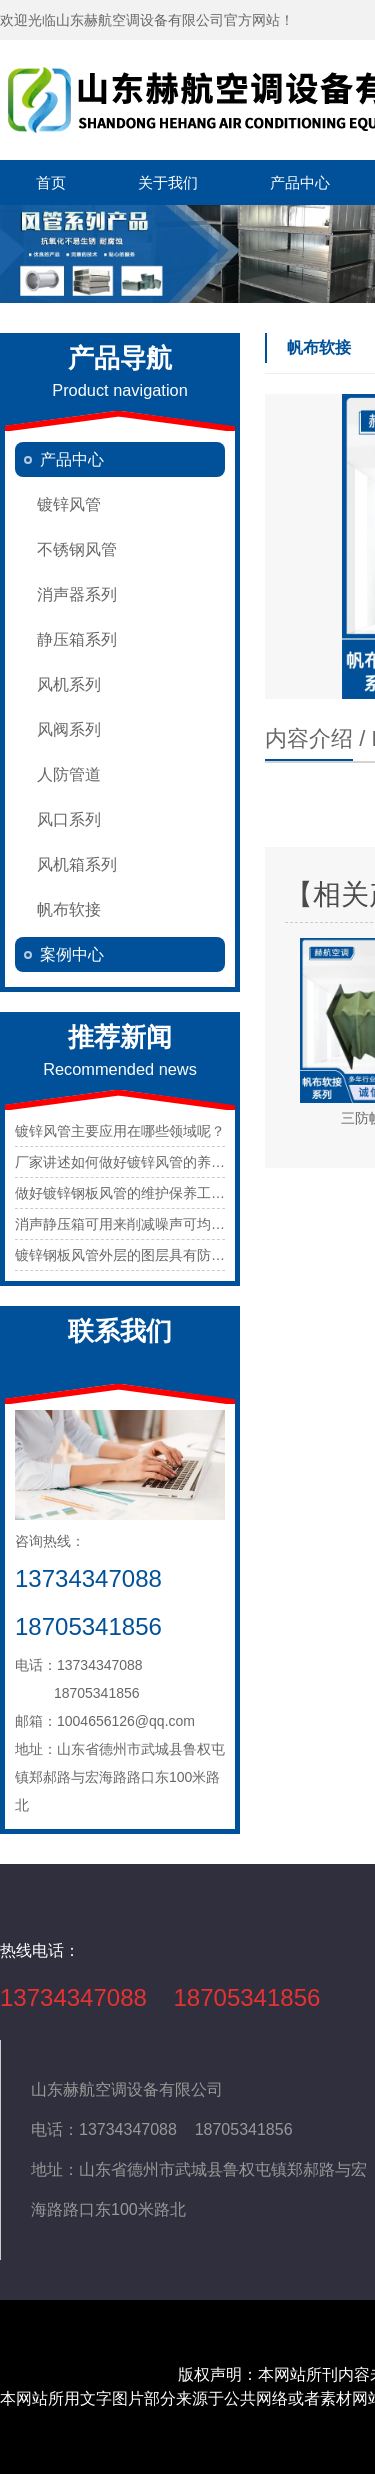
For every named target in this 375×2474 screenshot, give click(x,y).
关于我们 (168, 182)
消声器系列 (77, 594)
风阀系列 (69, 729)
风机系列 (69, 684)
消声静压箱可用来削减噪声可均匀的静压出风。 (162, 1224)
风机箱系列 (77, 864)
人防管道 (69, 774)
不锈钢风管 (77, 549)
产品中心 (300, 182)
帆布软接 (69, 909)
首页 (51, 182)
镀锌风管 (69, 504)
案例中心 (72, 954)
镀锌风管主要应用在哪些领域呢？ (120, 1131)
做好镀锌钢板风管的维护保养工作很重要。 (148, 1193)
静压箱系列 (77, 639)
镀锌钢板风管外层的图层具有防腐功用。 (141, 1255)
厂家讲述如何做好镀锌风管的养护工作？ (141, 1162)
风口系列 (69, 819)
